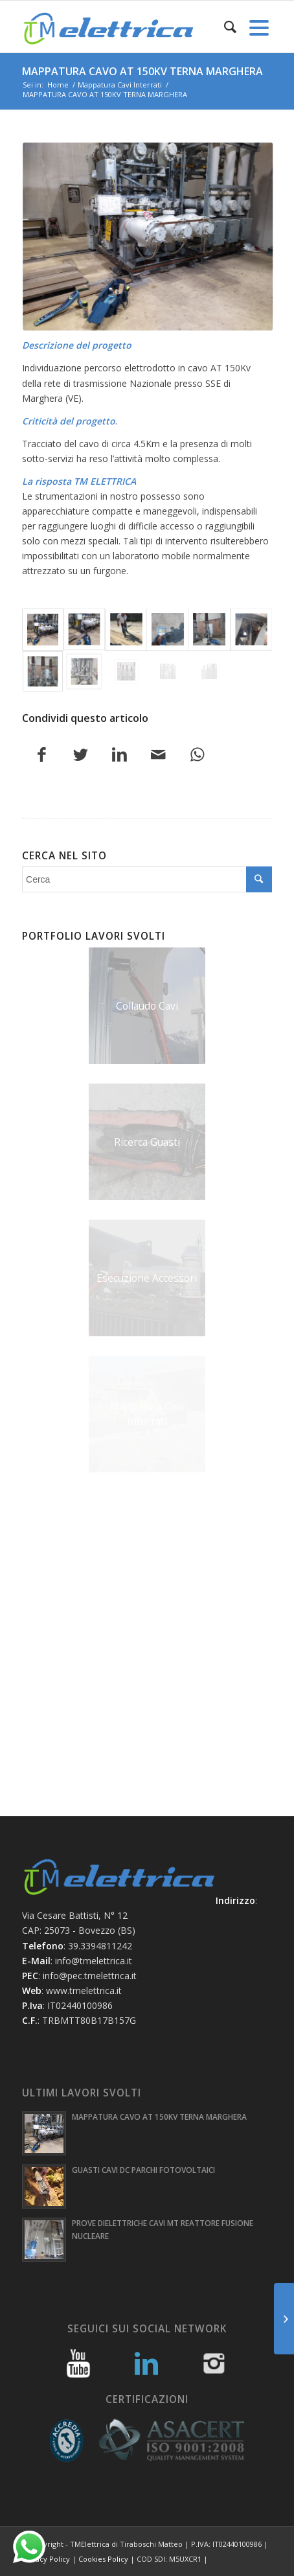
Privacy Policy (46, 2559)
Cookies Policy (103, 2559)
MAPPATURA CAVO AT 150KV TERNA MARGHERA (142, 71)
